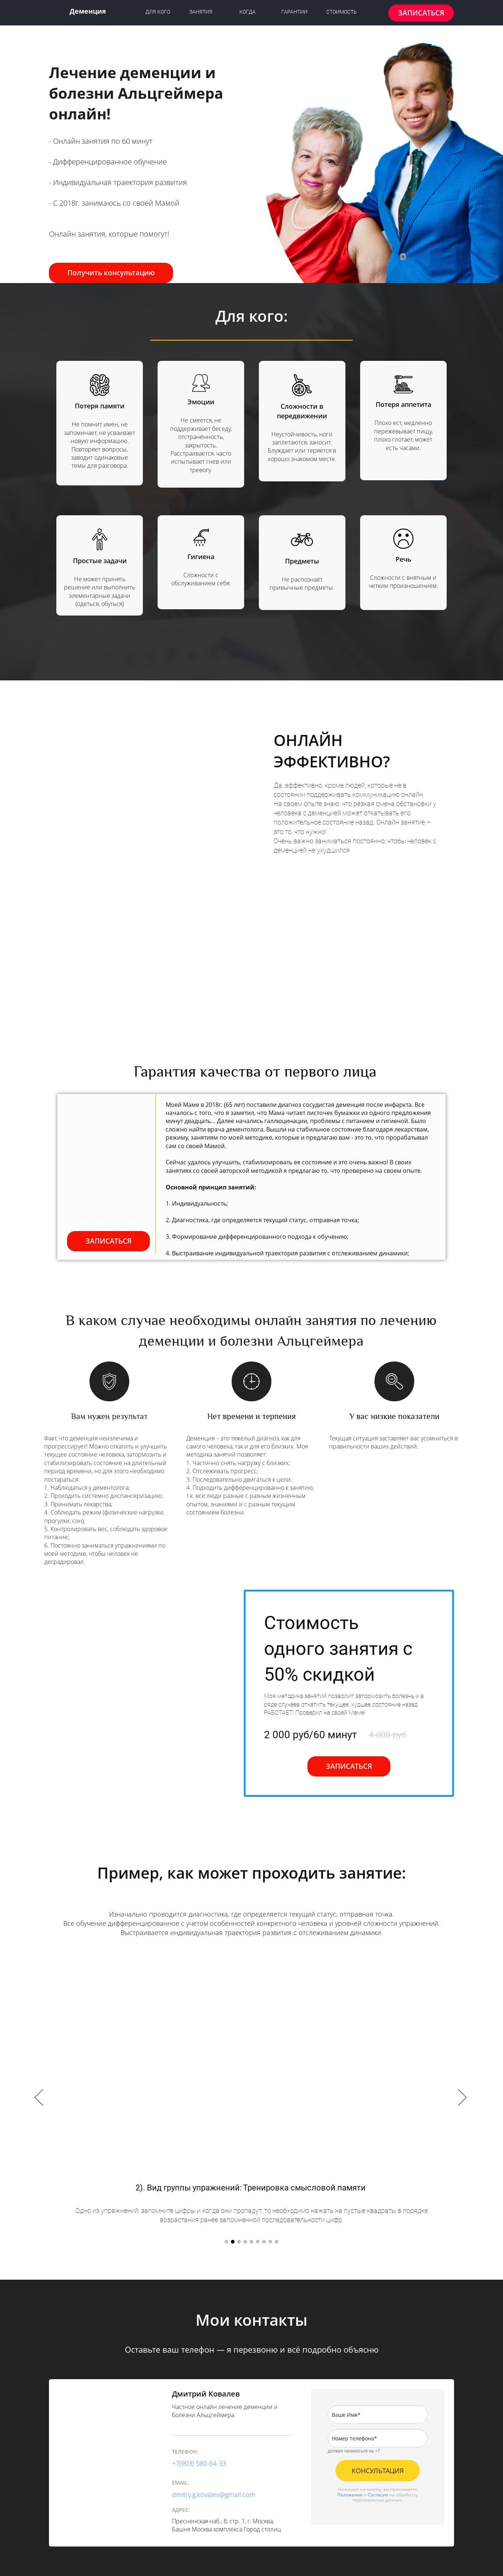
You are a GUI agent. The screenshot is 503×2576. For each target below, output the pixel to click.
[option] (251, 2098)
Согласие (378, 2495)
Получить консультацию (111, 273)
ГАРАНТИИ (294, 12)
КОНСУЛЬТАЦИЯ (378, 2470)
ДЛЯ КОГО (157, 12)
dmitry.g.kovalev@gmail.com (214, 2494)
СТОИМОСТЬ (341, 12)
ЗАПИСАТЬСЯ (421, 13)
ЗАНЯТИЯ (200, 12)
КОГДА (247, 12)
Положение (350, 2495)
